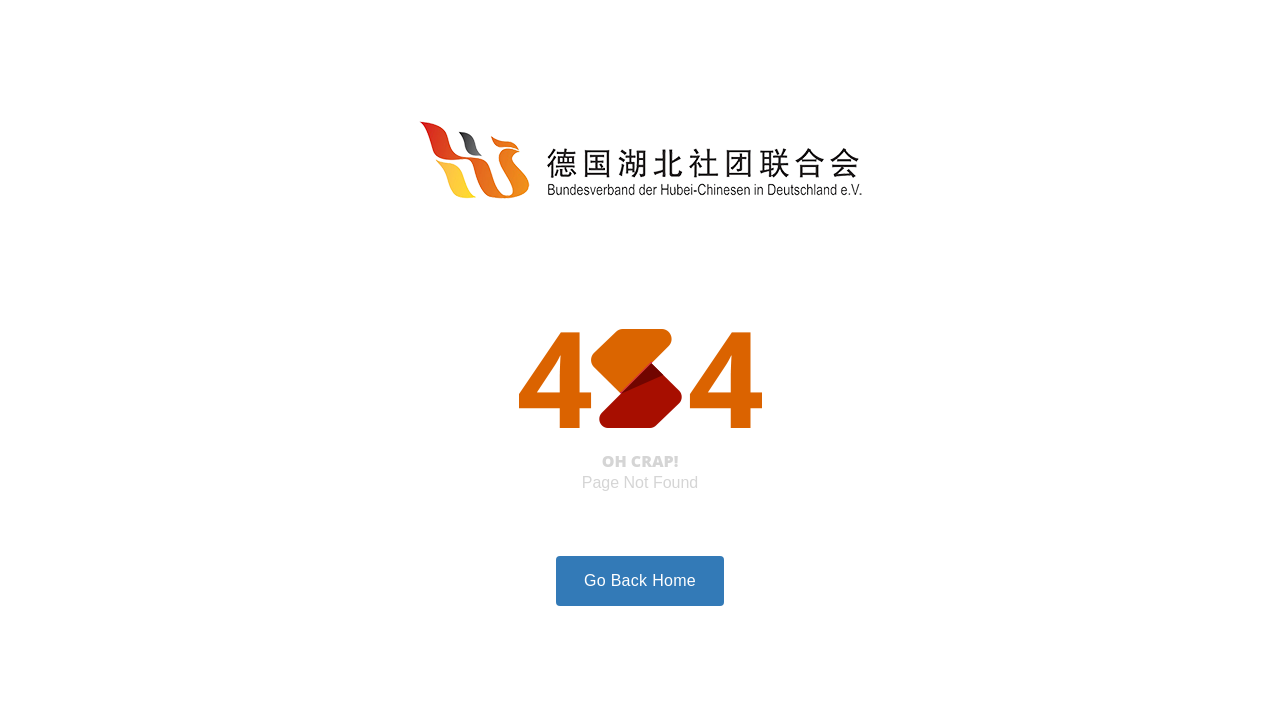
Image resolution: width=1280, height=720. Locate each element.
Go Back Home (640, 580)
